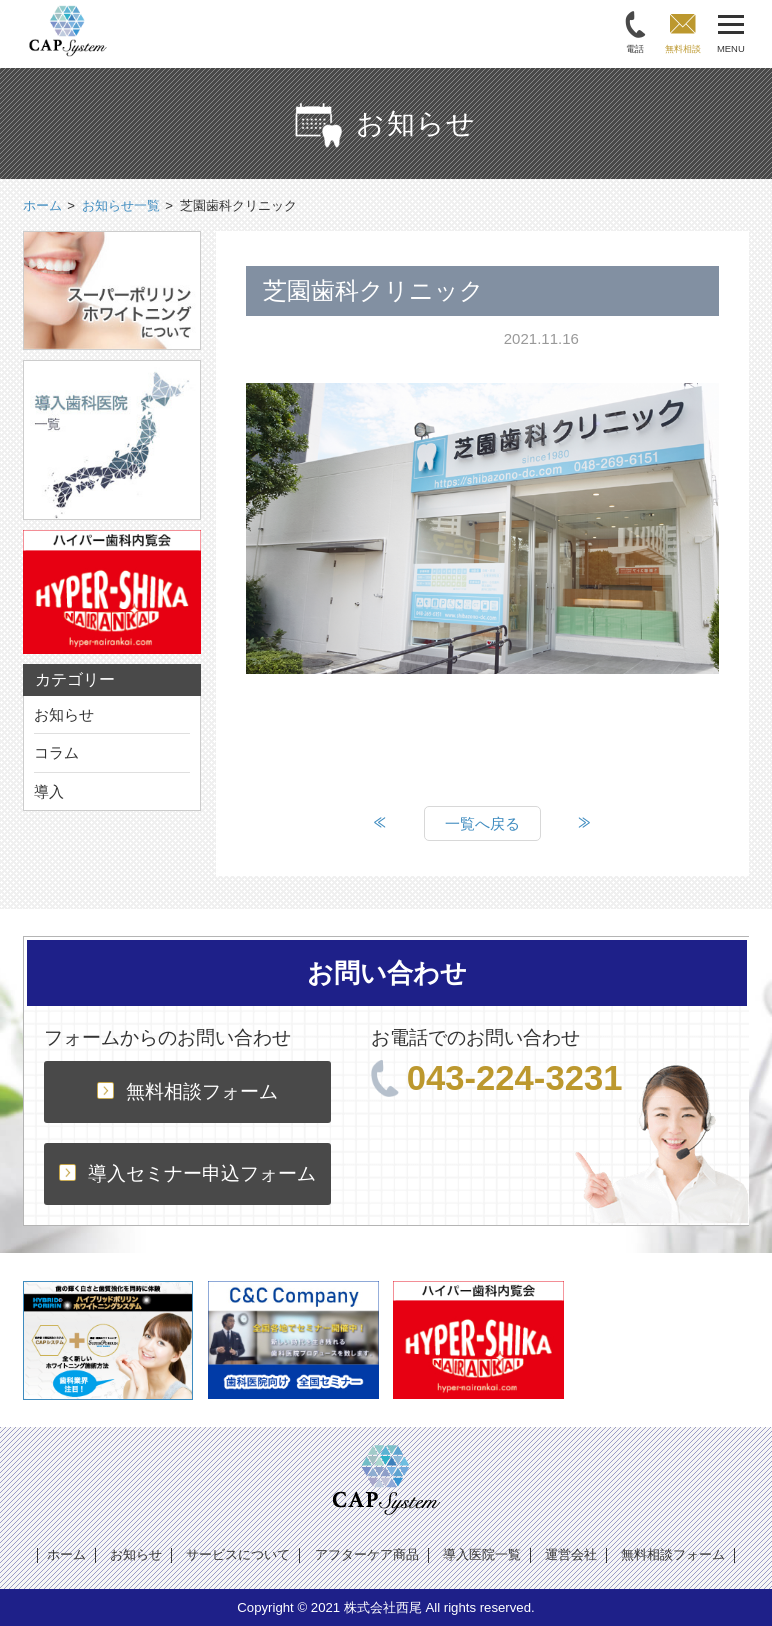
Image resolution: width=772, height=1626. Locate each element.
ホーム (66, 1554)
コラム (56, 752)
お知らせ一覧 (121, 205)
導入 (49, 791)
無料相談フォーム (187, 1091)
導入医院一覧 (482, 1554)
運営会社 (571, 1554)
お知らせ (64, 714)
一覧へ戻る (482, 823)
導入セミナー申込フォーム (187, 1173)
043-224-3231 (497, 1078)
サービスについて (238, 1554)
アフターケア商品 (367, 1554)
